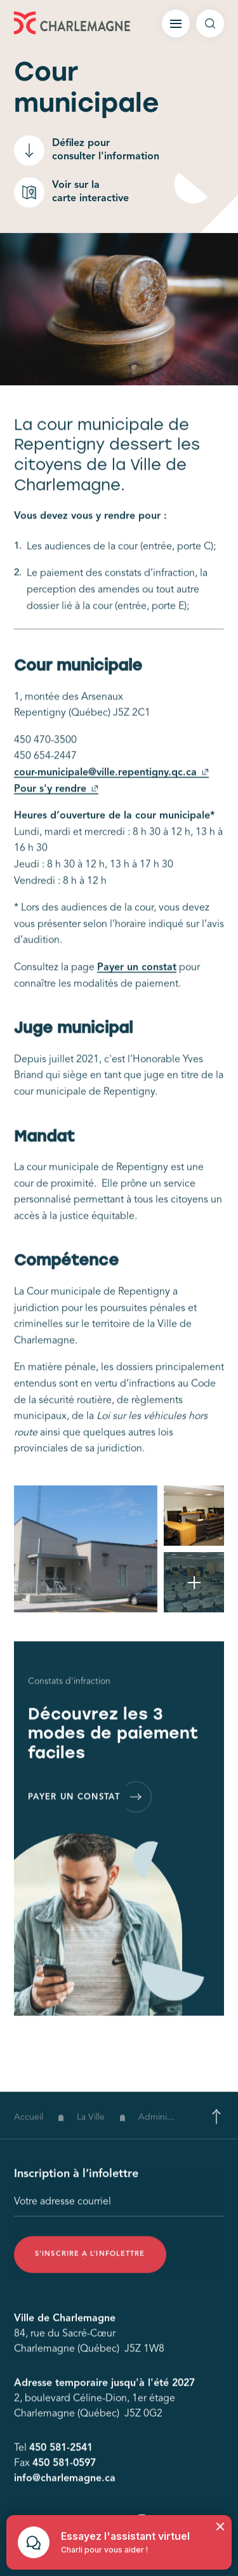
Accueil (28, 2133)
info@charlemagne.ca (65, 2487)
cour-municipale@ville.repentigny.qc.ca (111, 784)
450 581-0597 (64, 2472)
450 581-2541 (61, 2457)
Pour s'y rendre (56, 800)
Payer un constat (136, 979)
